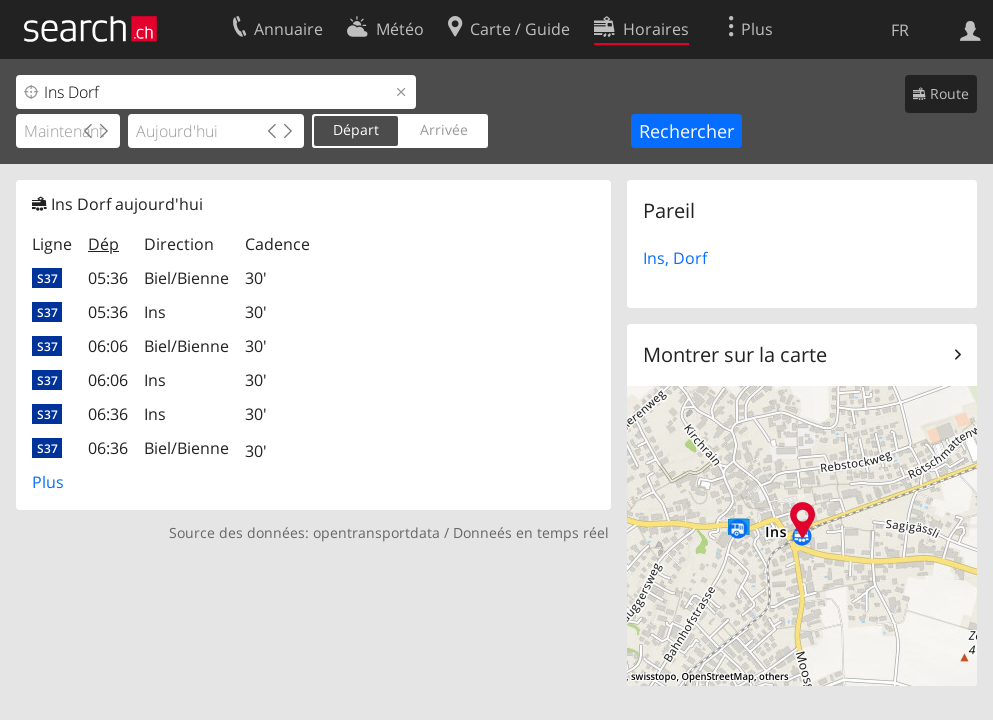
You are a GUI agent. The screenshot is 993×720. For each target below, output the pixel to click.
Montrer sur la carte (735, 354)
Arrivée (444, 129)
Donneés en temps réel (531, 532)
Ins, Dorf (675, 258)
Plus (48, 482)
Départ (356, 129)
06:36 (108, 414)
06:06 (108, 346)
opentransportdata (376, 532)
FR (900, 30)
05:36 (108, 278)
